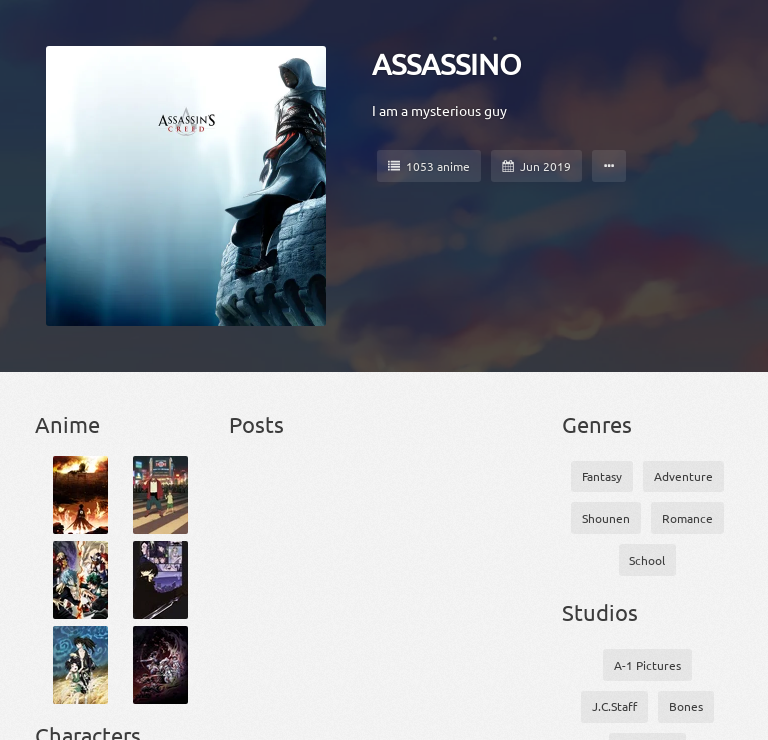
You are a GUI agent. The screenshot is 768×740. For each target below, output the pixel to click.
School (647, 560)
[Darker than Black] (160, 580)
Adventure (683, 476)
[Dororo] (80, 665)
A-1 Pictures (647, 665)
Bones (686, 706)
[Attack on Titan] (80, 495)
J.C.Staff (614, 706)
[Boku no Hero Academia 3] (80, 580)
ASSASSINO (447, 64)
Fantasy (602, 476)
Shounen (606, 518)
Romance (687, 518)
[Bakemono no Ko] (160, 495)
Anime (67, 424)
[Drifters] (160, 665)
